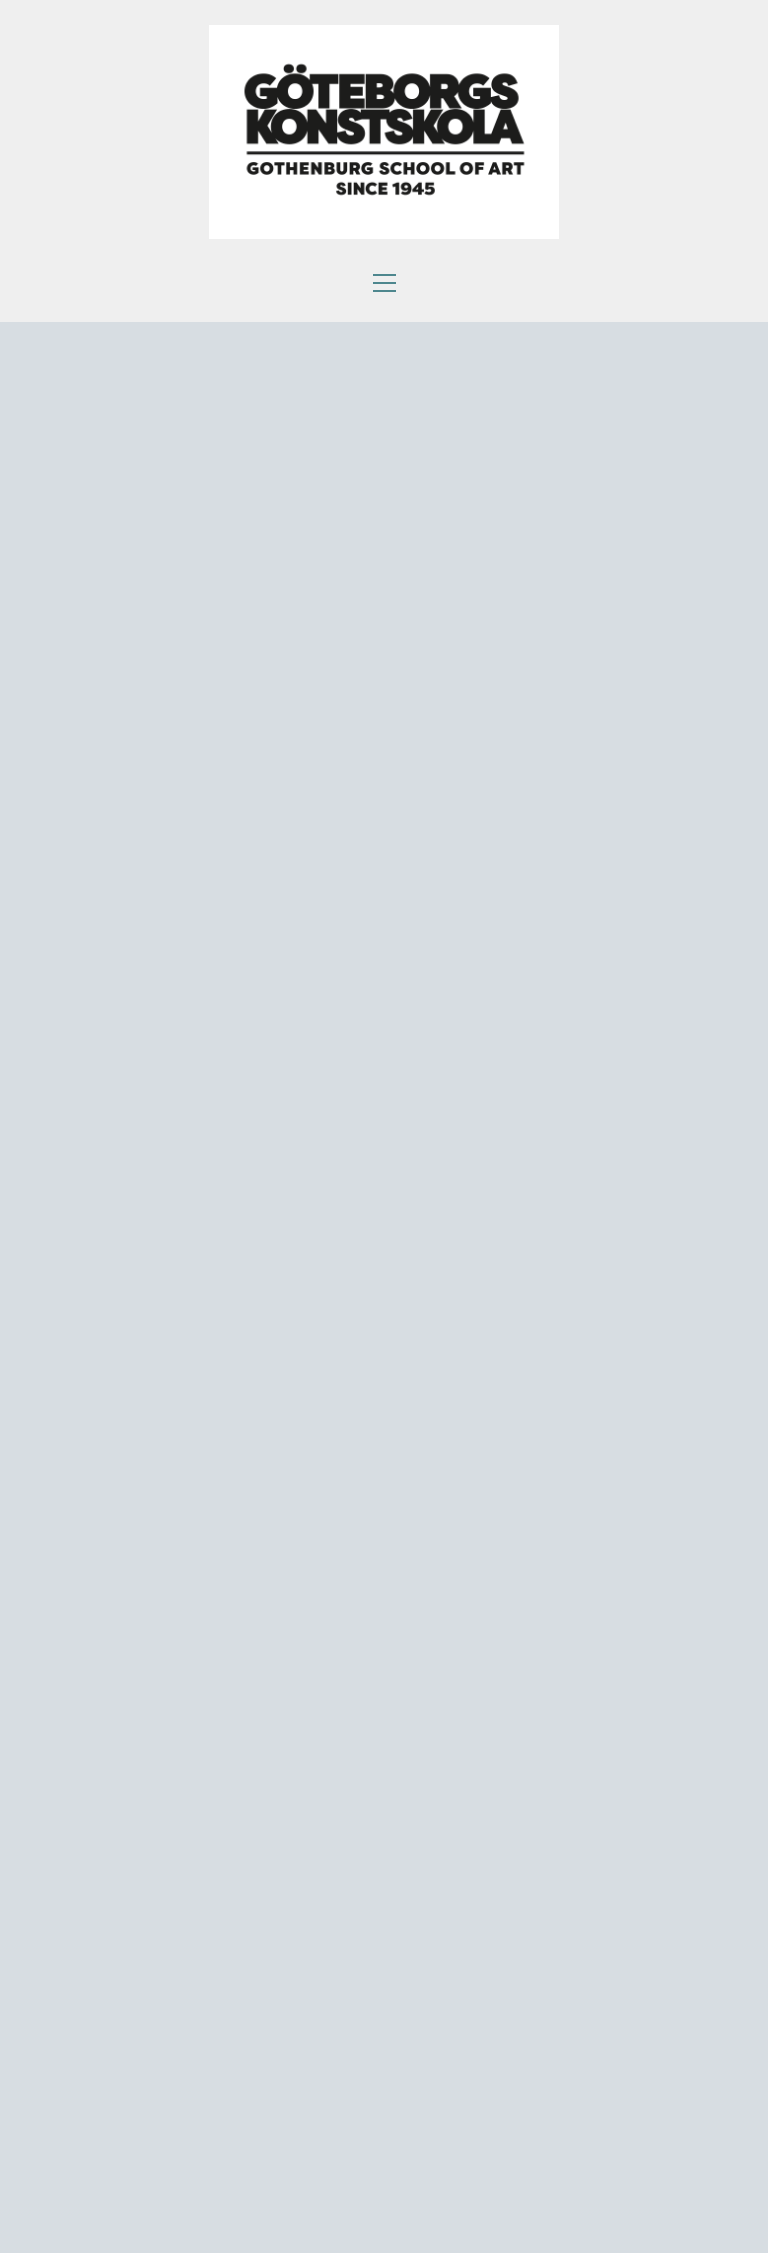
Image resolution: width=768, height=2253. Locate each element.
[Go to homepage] (384, 132)
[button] (384, 283)
